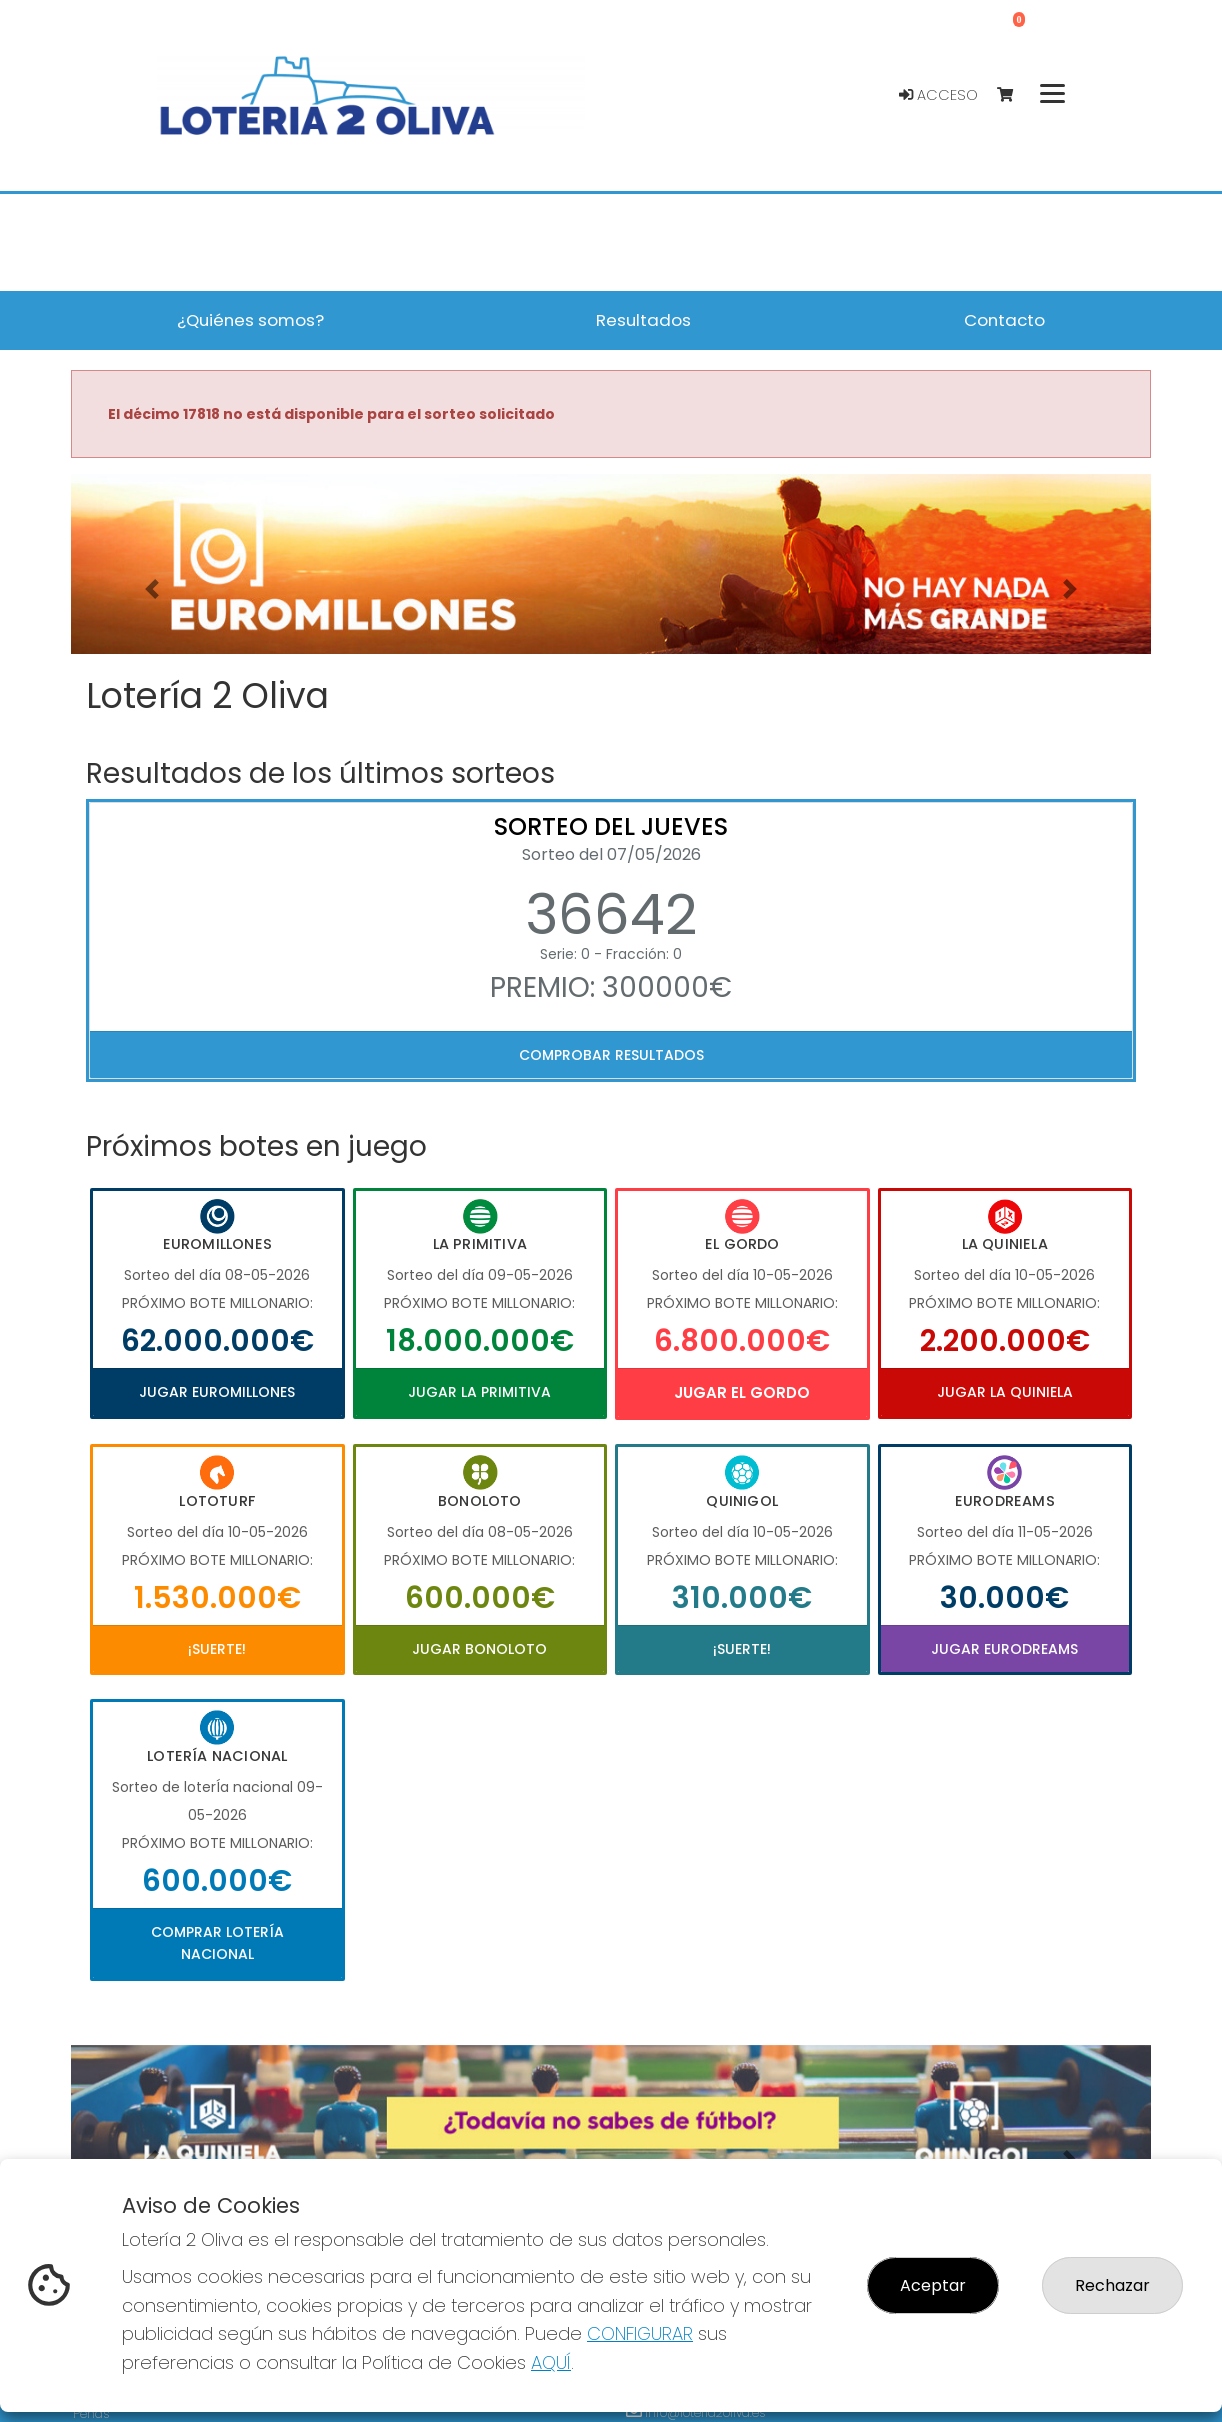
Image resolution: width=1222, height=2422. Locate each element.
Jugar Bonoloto (479, 1649)
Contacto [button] (1004, 320)
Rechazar (1112, 2285)
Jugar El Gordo (742, 1392)
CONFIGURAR (640, 2333)
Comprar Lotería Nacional (217, 1943)
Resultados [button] (643, 320)
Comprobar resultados (611, 1055)
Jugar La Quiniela (1005, 1392)
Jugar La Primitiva (479, 1392)
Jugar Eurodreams (1004, 1649)
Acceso (938, 95)
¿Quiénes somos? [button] (250, 320)
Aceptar (933, 2285)
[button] (152, 589)
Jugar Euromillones (217, 1392)
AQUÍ (551, 2362)
